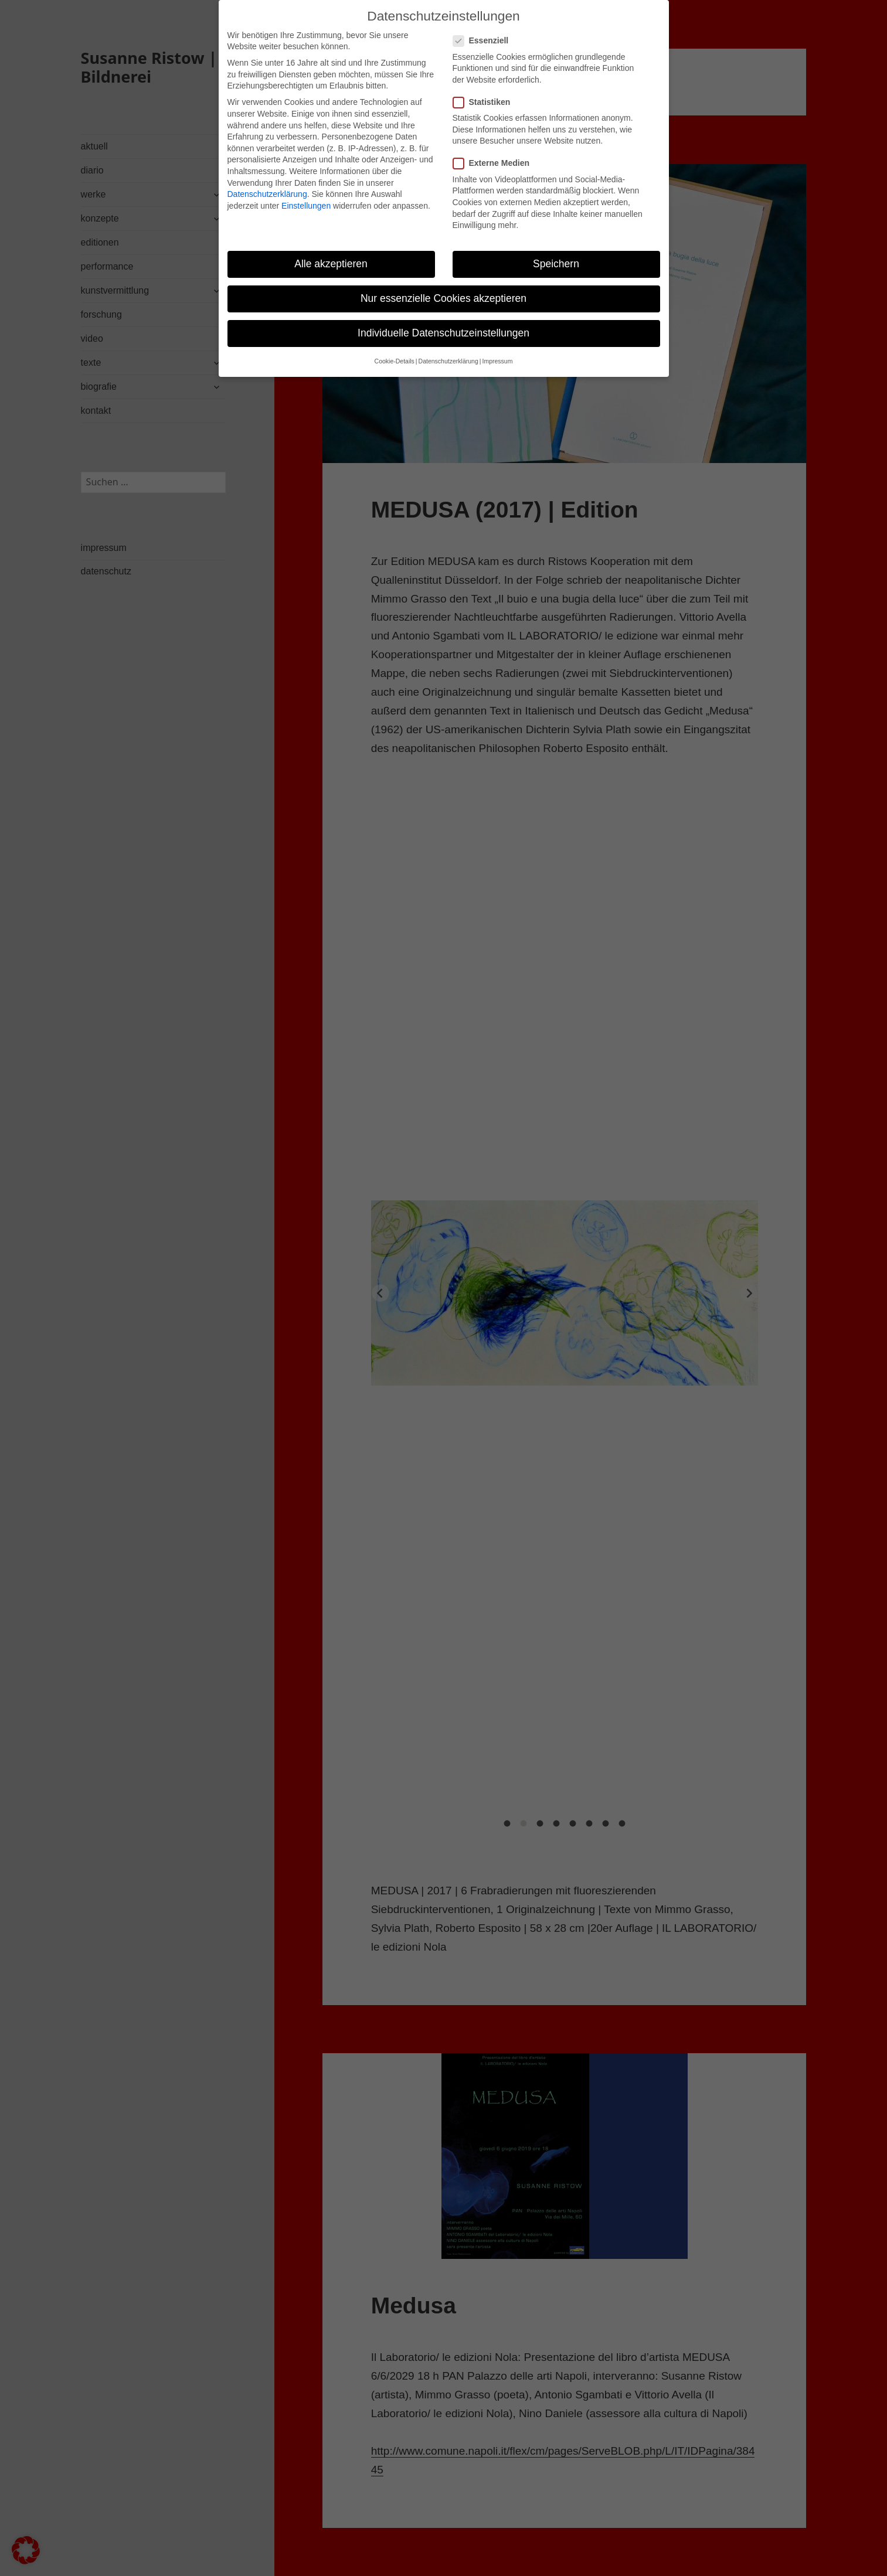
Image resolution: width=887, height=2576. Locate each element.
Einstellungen (306, 205)
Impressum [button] (497, 361)
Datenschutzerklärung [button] (448, 361)
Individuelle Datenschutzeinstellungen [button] (443, 333)
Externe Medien (495, 163)
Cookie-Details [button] (394, 361)
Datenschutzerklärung (267, 194)
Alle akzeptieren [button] (331, 264)
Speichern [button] (556, 264)
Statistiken (485, 102)
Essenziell (484, 40)
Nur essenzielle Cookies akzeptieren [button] (443, 298)
